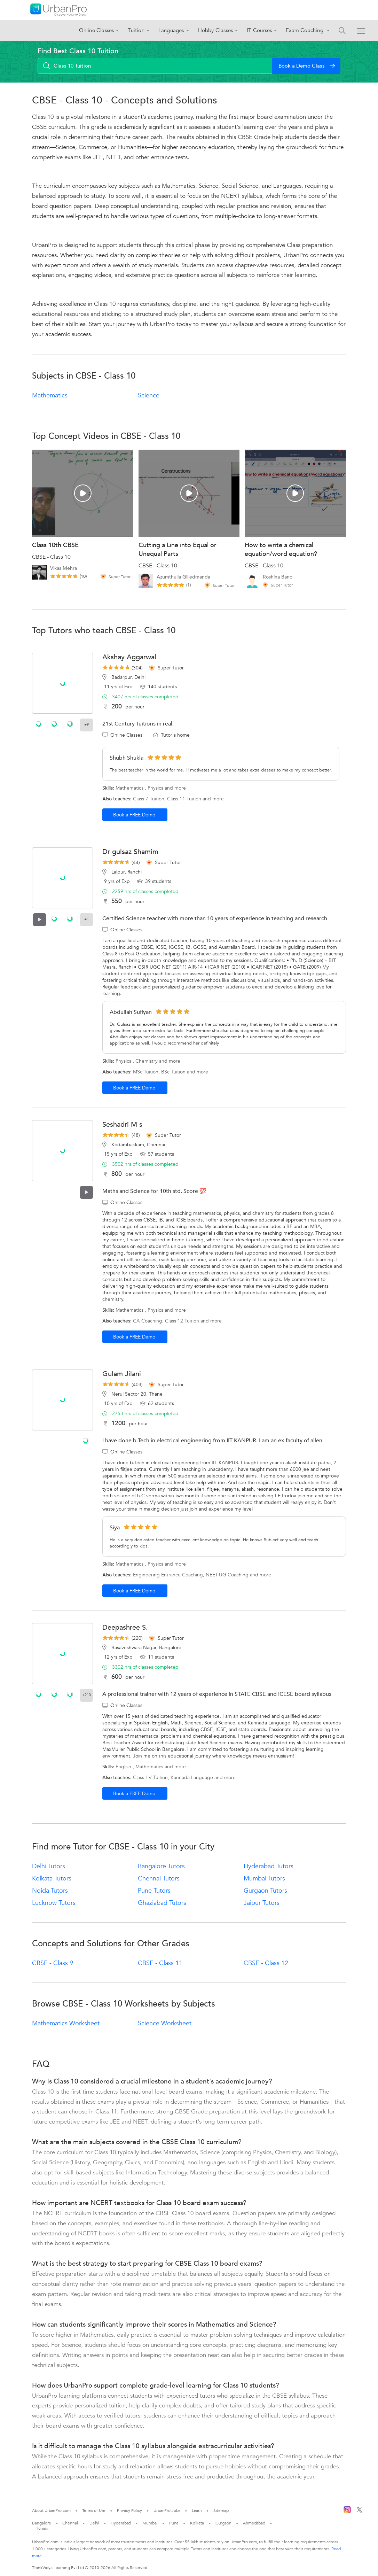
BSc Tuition (173, 1072)
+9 (86, 724)
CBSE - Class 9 (52, 1963)
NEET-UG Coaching (227, 1575)
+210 (86, 1695)
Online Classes (96, 30)
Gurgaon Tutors (265, 1890)
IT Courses (259, 30)
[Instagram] (347, 2512)
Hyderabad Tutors (268, 1866)
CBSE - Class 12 (266, 1963)
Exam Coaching (305, 30)
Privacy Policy (129, 2510)
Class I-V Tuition (150, 1777)
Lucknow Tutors (54, 1903)
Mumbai (149, 2523)
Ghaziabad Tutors (162, 1903)
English (123, 1766)
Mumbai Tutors (264, 1878)
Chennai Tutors (159, 1878)
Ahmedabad (254, 2523)
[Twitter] (359, 2511)
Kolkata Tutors (51, 1878)
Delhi (94, 2523)
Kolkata (197, 2523)
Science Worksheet (164, 2023)
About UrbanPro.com (51, 2510)
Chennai (70, 2523)
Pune (174, 2523)
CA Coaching (147, 1321)
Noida (42, 2528)
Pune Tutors (154, 1890)
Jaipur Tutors (261, 1903)
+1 (86, 919)
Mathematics (50, 395)
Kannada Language (192, 1777)
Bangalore (41, 2523)
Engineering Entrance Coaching (168, 1575)
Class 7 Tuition (148, 799)
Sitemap (220, 2510)
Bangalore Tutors (161, 1866)
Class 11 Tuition (184, 799)
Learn (197, 2510)
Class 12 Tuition (182, 1321)
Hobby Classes (215, 30)
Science (148, 395)
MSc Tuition (145, 1072)
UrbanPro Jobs (166, 2510)
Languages (171, 30)
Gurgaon (223, 2523)
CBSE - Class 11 (160, 1963)
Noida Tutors (50, 1890)
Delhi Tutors (48, 1866)
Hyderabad (121, 2523)
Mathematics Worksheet (66, 2023)
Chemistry (146, 1061)
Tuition (136, 30)
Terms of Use (94, 2510)
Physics (155, 788)
